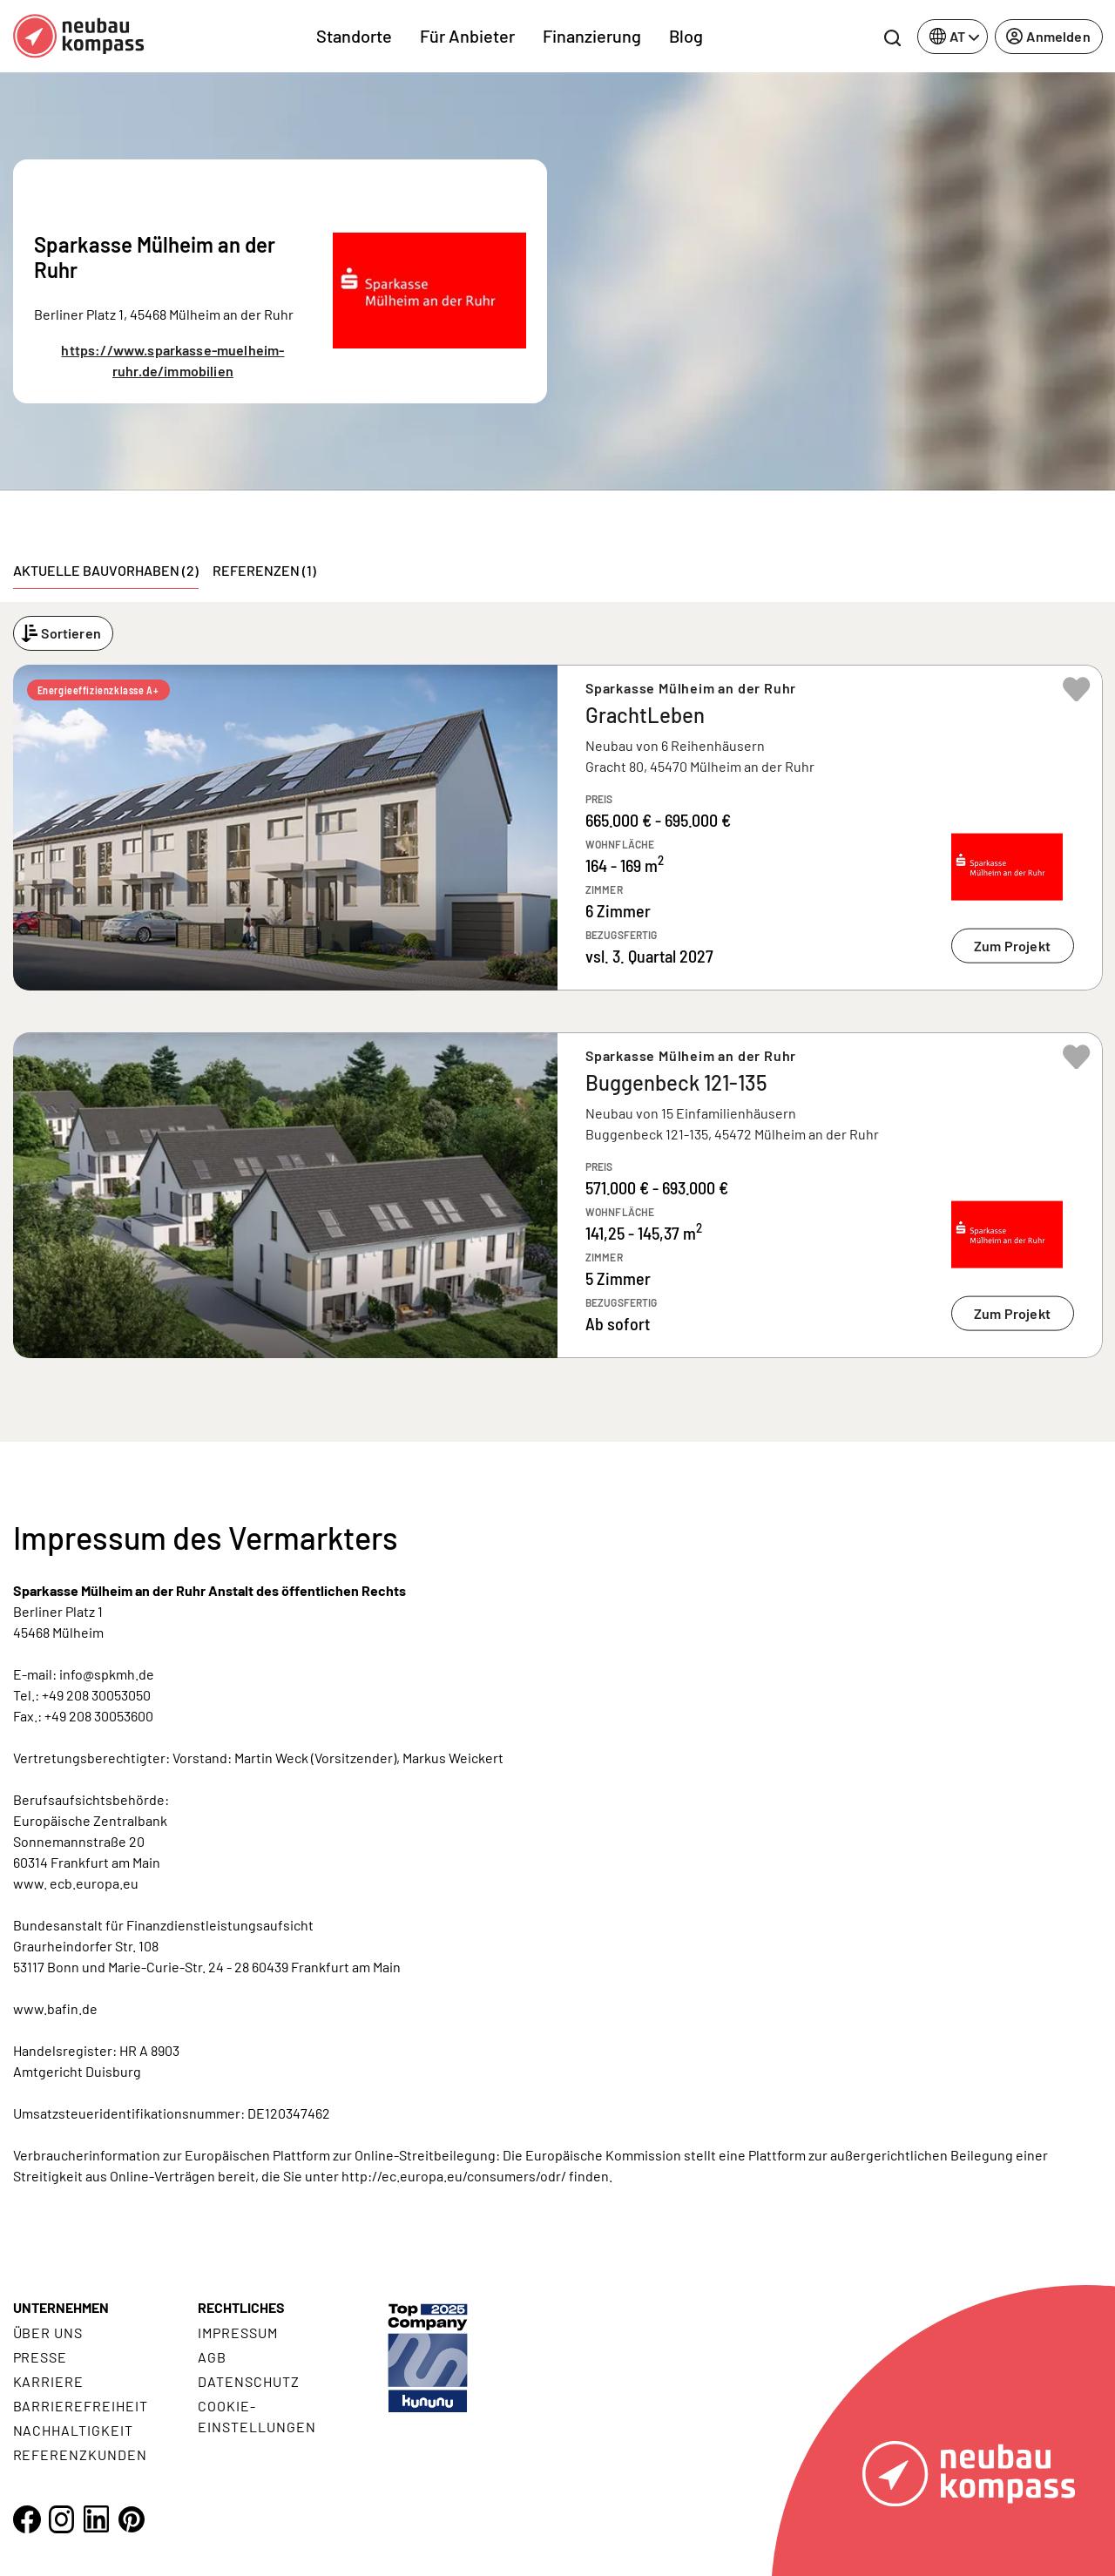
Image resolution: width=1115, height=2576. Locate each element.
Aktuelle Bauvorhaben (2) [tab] (106, 570)
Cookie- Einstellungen (256, 2416)
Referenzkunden (80, 2454)
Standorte (354, 35)
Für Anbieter (467, 35)
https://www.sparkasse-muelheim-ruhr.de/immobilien (172, 360)
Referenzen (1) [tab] (264, 570)
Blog (686, 35)
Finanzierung (592, 35)
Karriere (48, 2381)
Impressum (238, 2332)
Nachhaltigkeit (73, 2430)
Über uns (48, 2332)
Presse (40, 2357)
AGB (212, 2357)
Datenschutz (249, 2381)
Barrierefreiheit (80, 2405)
